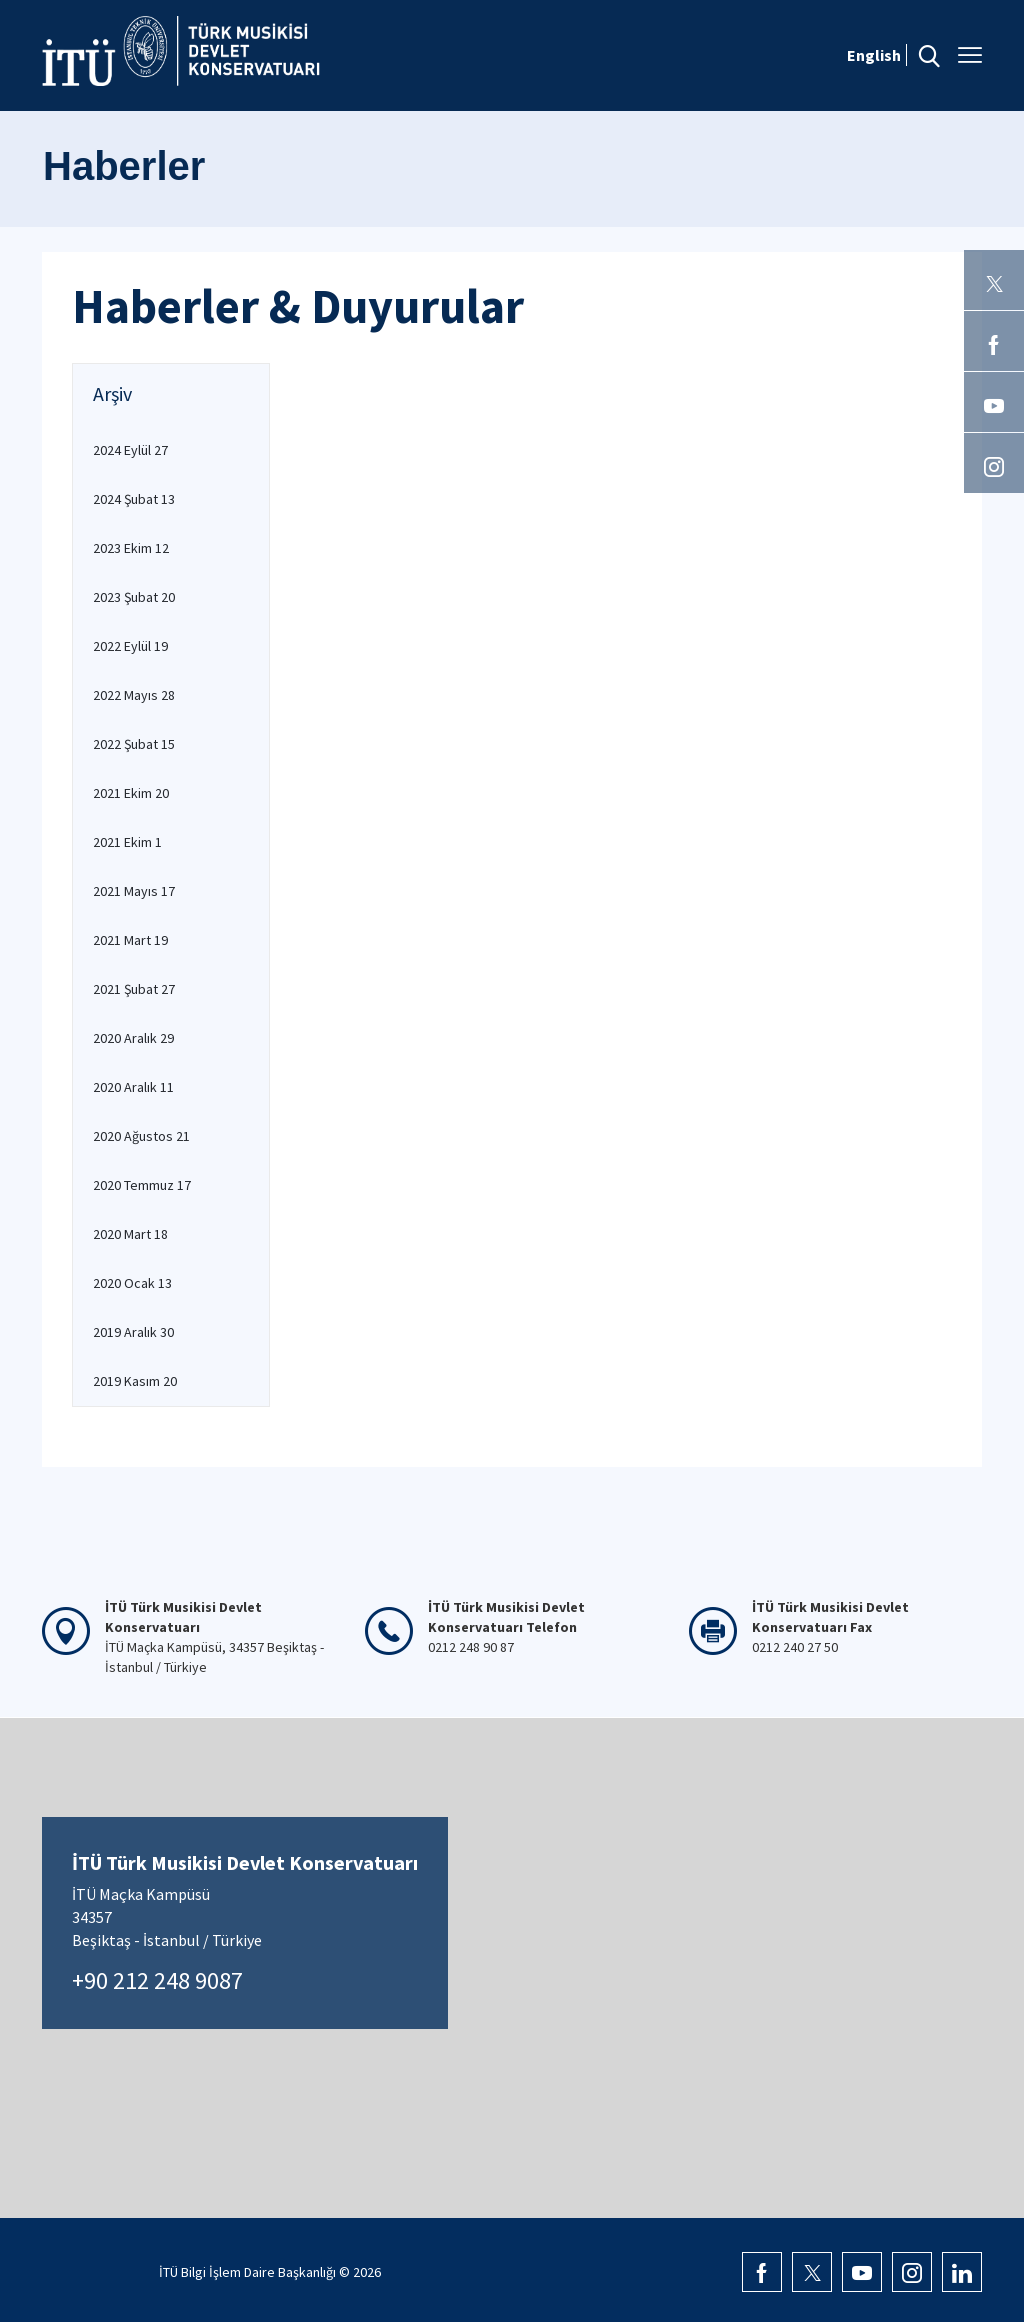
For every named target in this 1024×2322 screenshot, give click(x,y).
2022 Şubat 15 (134, 744)
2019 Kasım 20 (135, 1381)
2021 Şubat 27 (134, 989)
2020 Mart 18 (130, 1234)
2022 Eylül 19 (130, 646)
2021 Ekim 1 (127, 842)
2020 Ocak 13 (132, 1283)
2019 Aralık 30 (133, 1332)
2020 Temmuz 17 (142, 1185)
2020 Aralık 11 (133, 1087)
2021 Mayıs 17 (134, 891)
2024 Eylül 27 (130, 450)
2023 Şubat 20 (134, 597)
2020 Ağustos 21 (141, 1136)
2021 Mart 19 (130, 940)
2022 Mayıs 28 (134, 695)
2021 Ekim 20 (131, 793)
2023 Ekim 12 (131, 548)
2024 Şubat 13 (134, 499)
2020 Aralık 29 (133, 1038)
